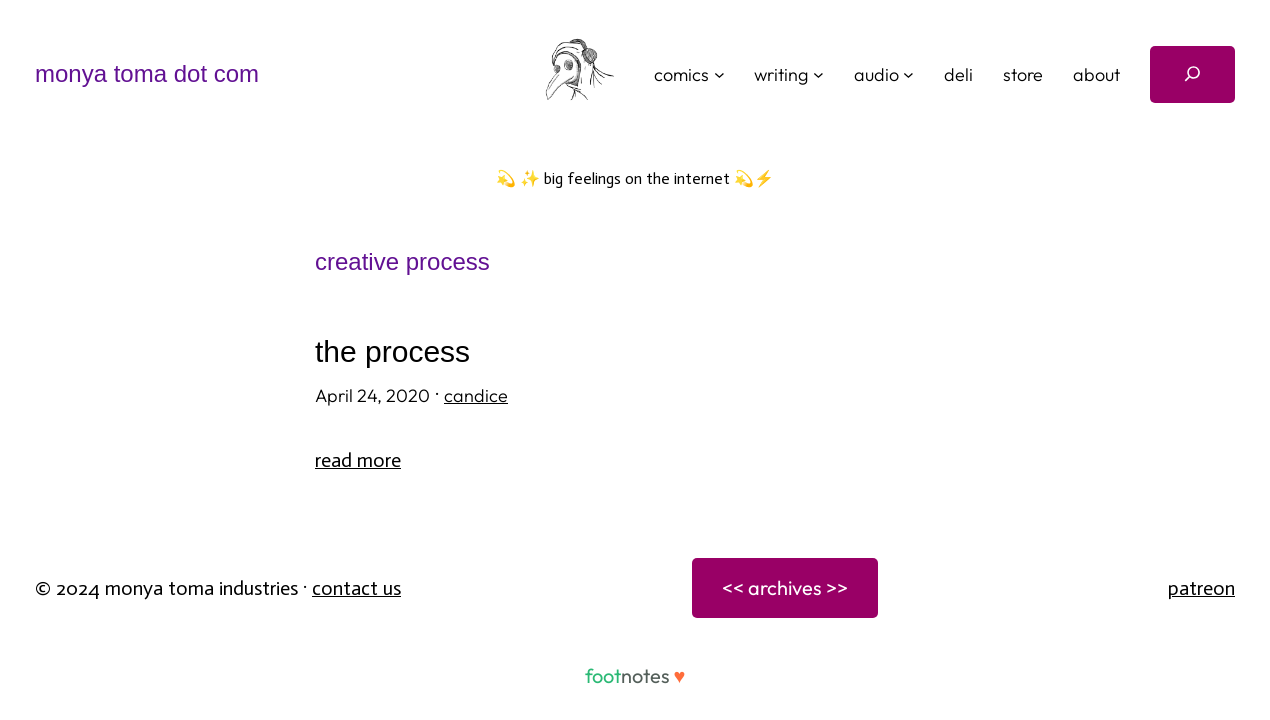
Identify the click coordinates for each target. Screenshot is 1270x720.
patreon (1201, 588)
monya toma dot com (147, 73)
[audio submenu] (908, 74)
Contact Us (356, 588)
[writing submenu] (818, 74)
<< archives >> (785, 587)
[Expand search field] (1192, 74)
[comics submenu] (719, 74)
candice (476, 395)
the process (392, 351)
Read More (358, 460)
